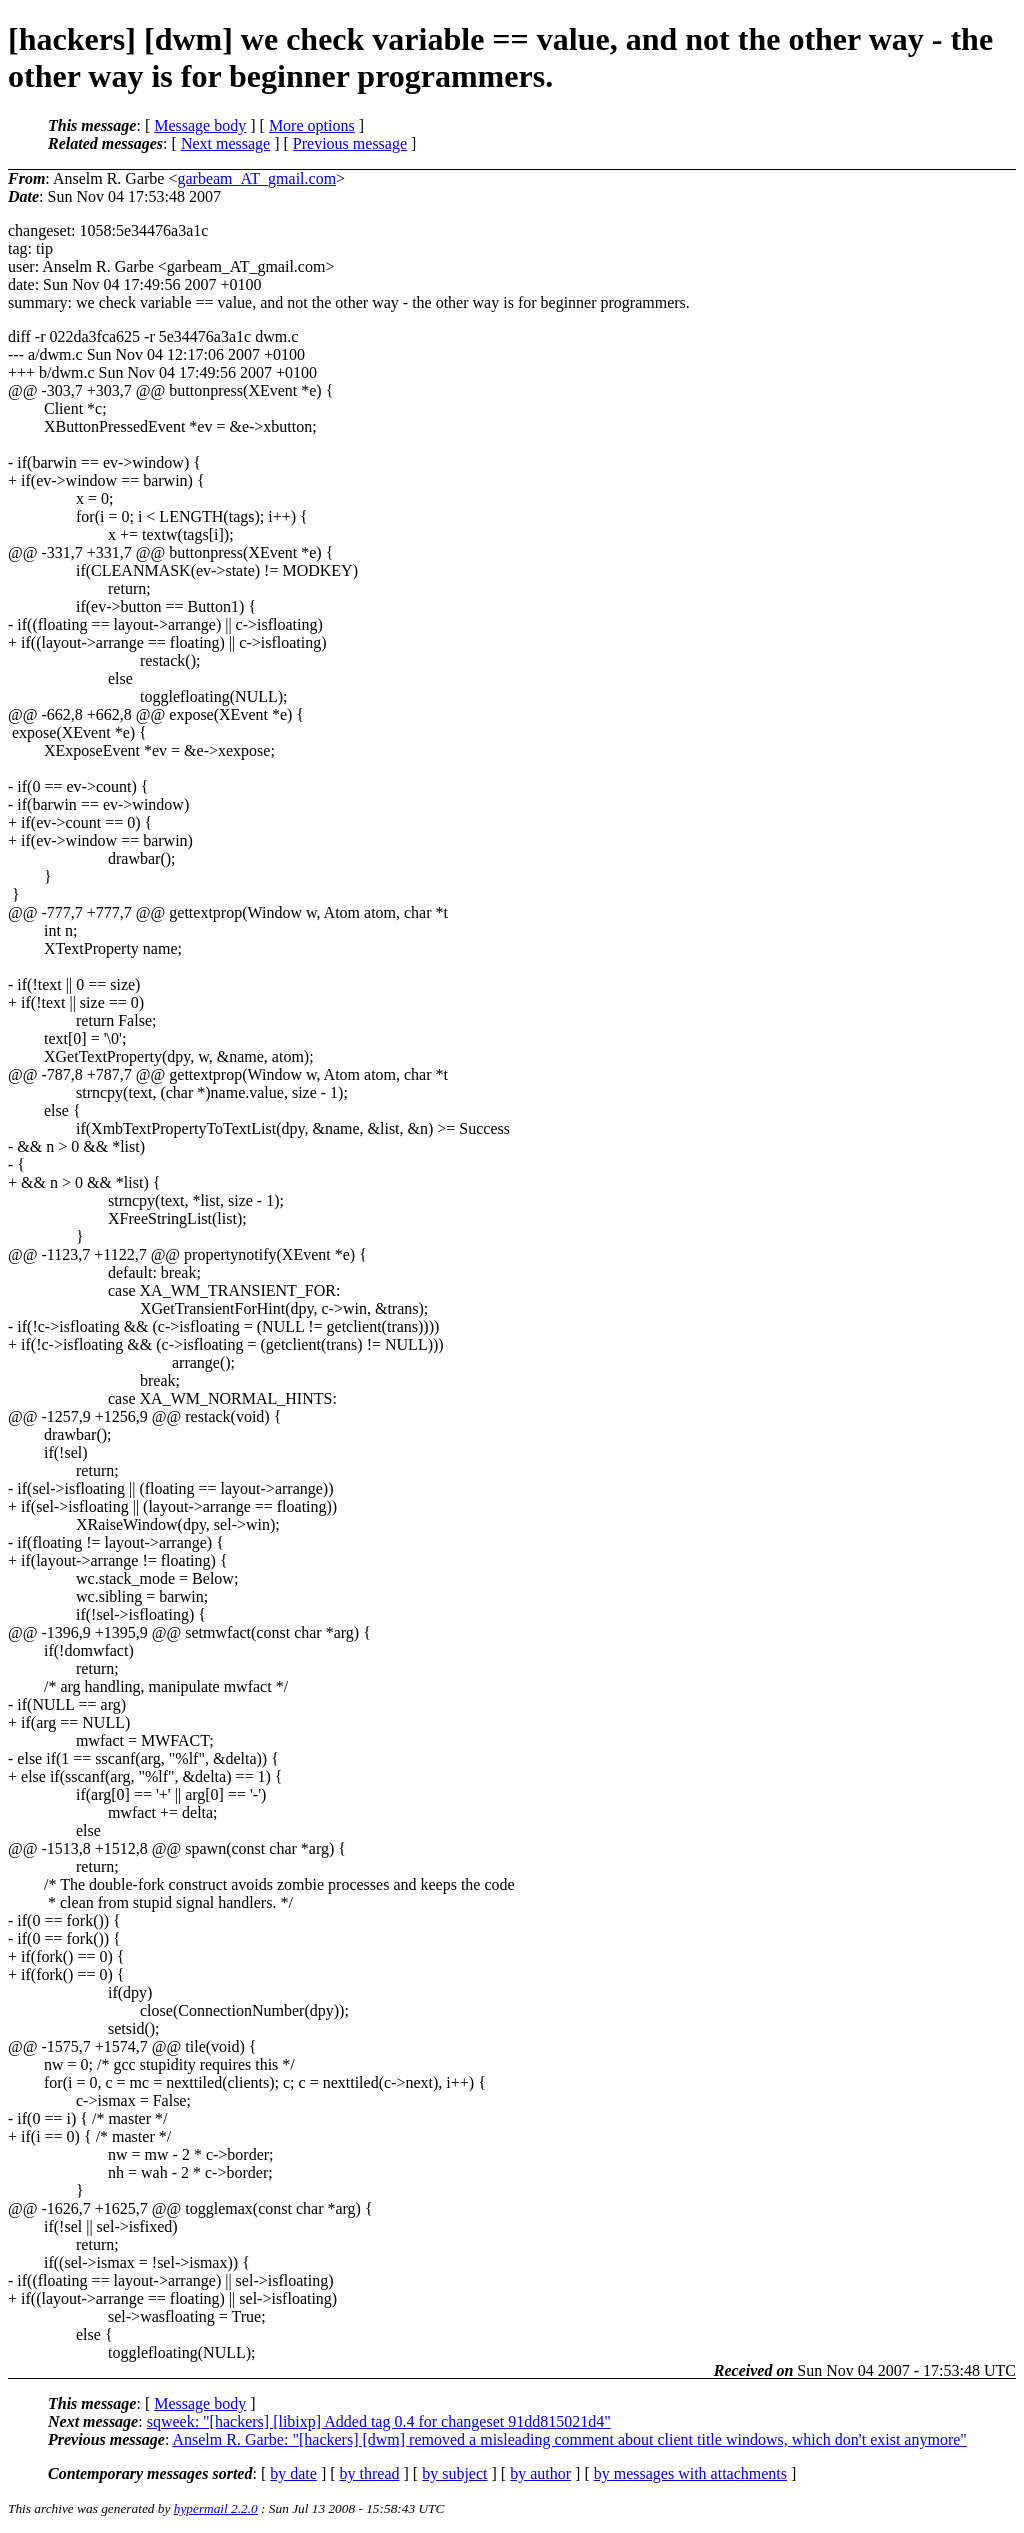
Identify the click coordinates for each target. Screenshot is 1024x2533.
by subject (454, 2473)
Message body (200, 125)
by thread (370, 2473)
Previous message (350, 143)
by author (540, 2473)
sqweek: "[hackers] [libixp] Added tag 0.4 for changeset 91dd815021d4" (379, 2421)
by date (293, 2473)
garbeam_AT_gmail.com (256, 178)
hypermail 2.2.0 (216, 2508)
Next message (225, 143)
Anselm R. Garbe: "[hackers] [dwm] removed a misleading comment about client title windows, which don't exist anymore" (569, 2439)
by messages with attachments (690, 2473)
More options (312, 125)
